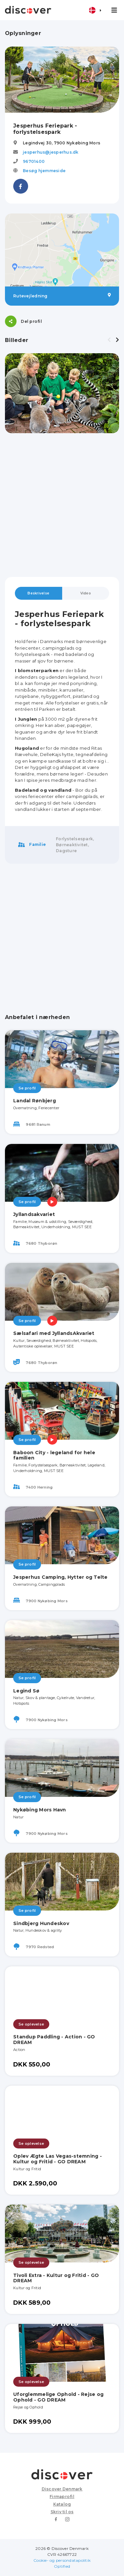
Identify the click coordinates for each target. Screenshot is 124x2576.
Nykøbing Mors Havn (39, 1810)
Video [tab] (85, 593)
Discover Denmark (62, 2488)
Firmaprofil (62, 2496)
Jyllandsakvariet (34, 1214)
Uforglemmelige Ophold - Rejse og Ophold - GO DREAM (58, 2397)
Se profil (27, 1088)
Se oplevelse (31, 2024)
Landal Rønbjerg (34, 1101)
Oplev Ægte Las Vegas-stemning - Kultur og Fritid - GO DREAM (57, 2159)
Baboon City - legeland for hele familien (54, 1455)
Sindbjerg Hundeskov (41, 1923)
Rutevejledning (62, 295)
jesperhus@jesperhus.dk (51, 152)
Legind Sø (26, 1691)
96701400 (34, 161)
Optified (62, 2566)
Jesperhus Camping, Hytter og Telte (60, 1577)
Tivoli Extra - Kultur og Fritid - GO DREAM (56, 2278)
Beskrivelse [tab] (38, 593)
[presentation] (109, 340)
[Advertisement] (62, 505)
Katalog (62, 2504)
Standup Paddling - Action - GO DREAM (54, 2039)
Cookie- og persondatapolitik (62, 2560)
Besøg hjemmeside (44, 170)
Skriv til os (62, 2511)
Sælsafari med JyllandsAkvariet (54, 1333)
